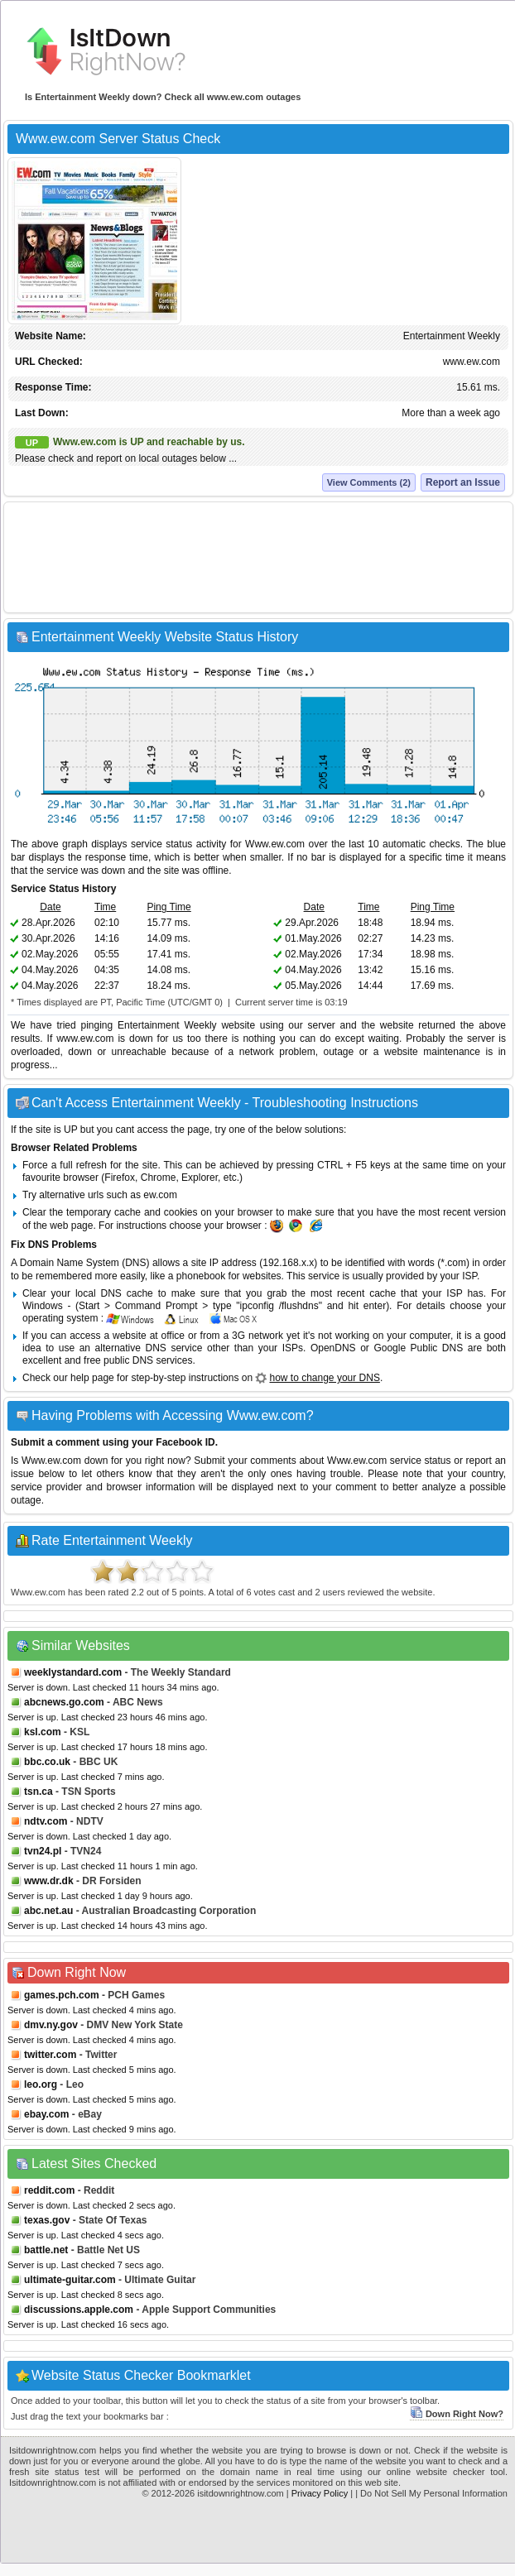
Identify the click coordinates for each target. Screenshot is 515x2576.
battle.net (46, 2250)
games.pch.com (61, 1995)
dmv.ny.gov (51, 2025)
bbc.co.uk (47, 1762)
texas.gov (47, 2220)
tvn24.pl (42, 1851)
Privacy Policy (319, 2493)
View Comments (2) (369, 482)
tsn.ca (38, 1791)
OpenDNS (333, 1348)
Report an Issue (463, 482)
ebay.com (46, 2114)
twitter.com (50, 2054)
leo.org (40, 2084)
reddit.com (49, 2190)
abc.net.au (48, 1910)
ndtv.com (45, 1821)
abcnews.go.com (64, 1702)
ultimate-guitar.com (70, 2280)
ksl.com (42, 1732)
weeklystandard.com (73, 1672)
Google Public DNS (418, 1348)
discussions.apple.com (78, 2309)
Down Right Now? (456, 2414)
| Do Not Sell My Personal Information (431, 2493)
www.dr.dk (49, 1881)
